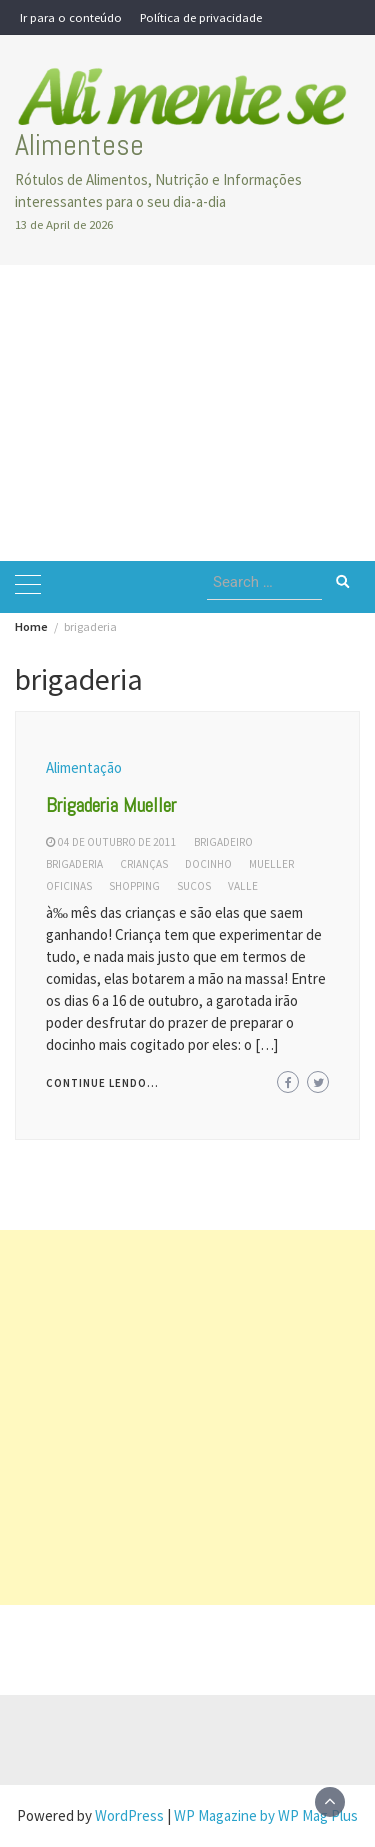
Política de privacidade (201, 17)
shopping (134, 886)
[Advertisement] (187, 413)
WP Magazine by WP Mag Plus (266, 1815)
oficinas (69, 886)
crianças (144, 864)
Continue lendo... (102, 1083)
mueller (271, 864)
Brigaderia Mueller (111, 805)
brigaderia (74, 864)
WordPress (129, 1815)
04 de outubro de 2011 (117, 842)
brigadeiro (223, 842)
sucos (194, 886)
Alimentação (84, 767)
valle (243, 886)
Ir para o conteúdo (71, 17)
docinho (208, 864)
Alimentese (79, 145)
